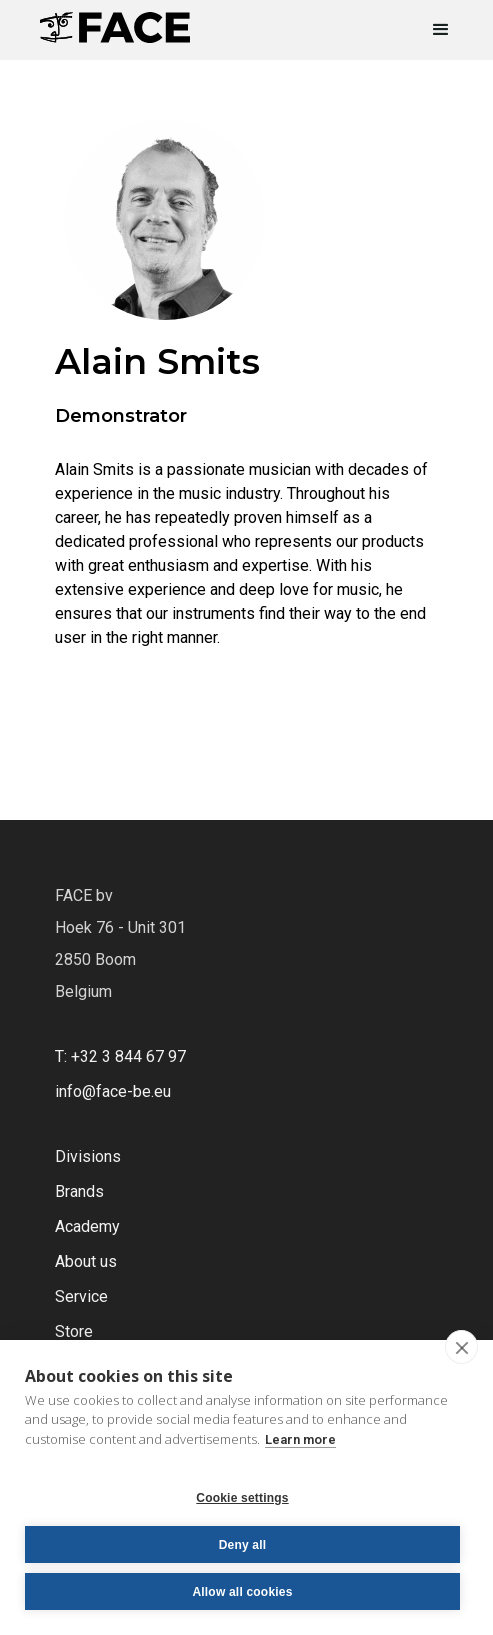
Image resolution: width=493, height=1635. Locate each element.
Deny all (243, 1545)
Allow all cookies (242, 1592)
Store (74, 1331)
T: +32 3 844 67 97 (120, 1056)
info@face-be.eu (113, 1091)
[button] (432, 30)
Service (81, 1296)
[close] (461, 1347)
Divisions (88, 1156)
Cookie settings (242, 1498)
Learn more (300, 1439)
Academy (87, 1226)
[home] (115, 21)
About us (86, 1261)
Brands (79, 1191)
